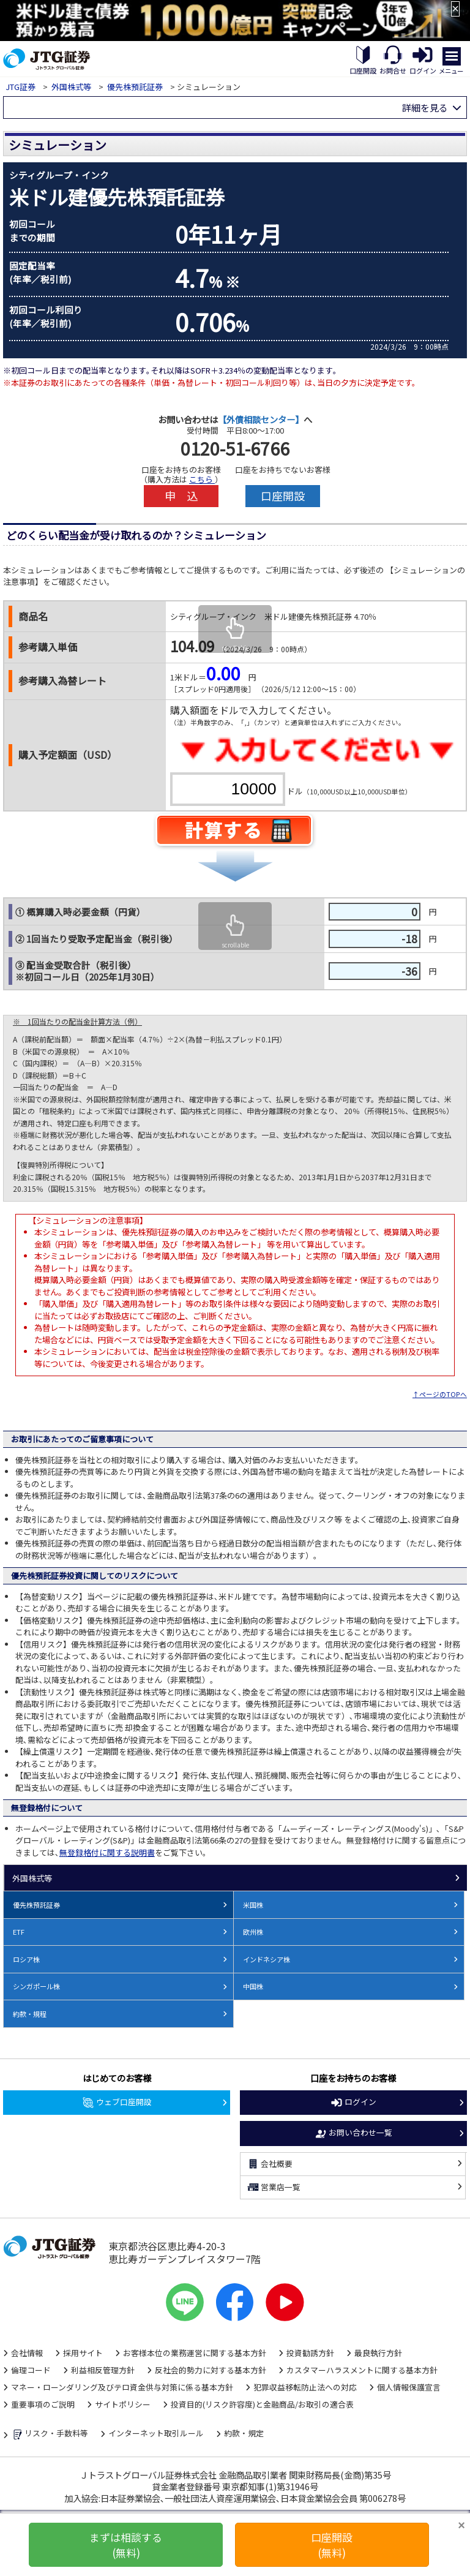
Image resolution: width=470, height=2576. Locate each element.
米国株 (253, 1905)
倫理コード (31, 2370)
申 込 (181, 495)
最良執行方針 (378, 2353)
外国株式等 (71, 86)
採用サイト (83, 2353)
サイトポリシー (123, 2404)
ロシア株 (26, 1959)
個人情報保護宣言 (409, 2387)
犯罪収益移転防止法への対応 (305, 2387)
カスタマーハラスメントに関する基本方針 (362, 2370)
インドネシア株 (266, 1959)
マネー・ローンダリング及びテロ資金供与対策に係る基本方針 (122, 2387)
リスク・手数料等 (49, 2434)
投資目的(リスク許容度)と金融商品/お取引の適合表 (262, 2404)
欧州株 (253, 1932)
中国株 (253, 1986)
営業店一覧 (274, 2187)
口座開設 (283, 495)
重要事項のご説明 (43, 2404)
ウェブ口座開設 (116, 2102)
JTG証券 (21, 86)
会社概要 (270, 2164)
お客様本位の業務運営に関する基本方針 (194, 2353)
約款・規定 (244, 2433)
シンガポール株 (36, 1986)
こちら (202, 479)
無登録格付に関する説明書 (107, 1852)
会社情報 (27, 2353)
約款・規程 (30, 2014)
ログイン (353, 2102)
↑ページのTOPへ (439, 1394)
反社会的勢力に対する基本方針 (210, 2370)
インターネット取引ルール (156, 2433)
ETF (18, 1932)
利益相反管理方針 (103, 2370)
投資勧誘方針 (310, 2353)
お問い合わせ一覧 (353, 2133)
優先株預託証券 (135, 86)
